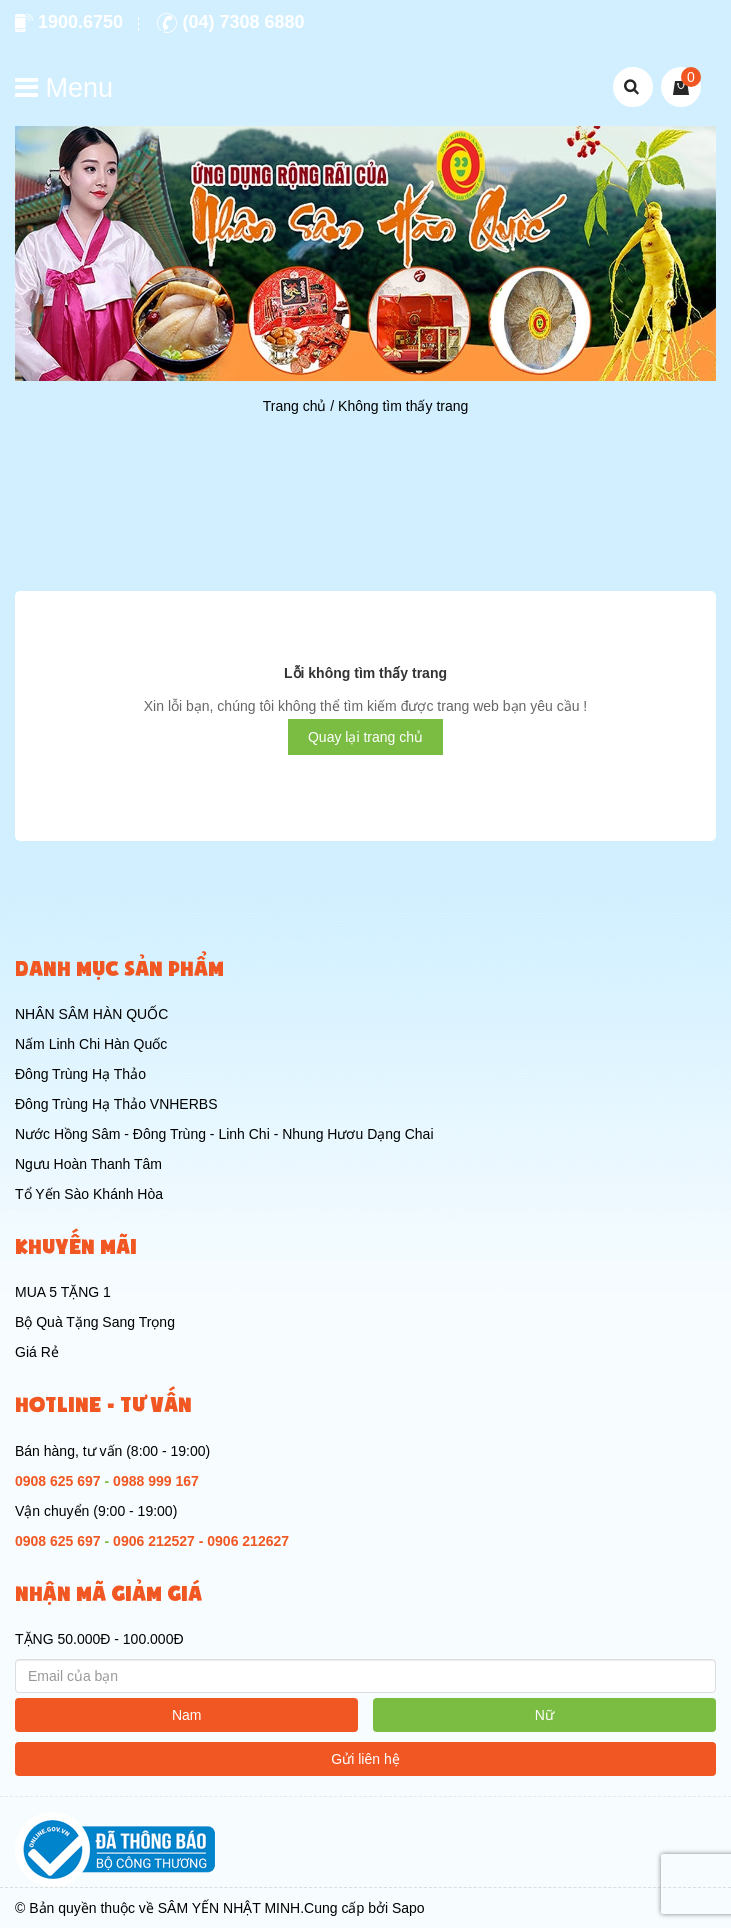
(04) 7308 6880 (230, 22)
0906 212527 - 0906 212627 (201, 1541)
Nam (187, 1715)
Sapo (408, 1908)
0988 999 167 (156, 1481)
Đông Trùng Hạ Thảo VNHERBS (116, 1104)
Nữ (544, 1715)
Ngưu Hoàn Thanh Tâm (88, 1164)
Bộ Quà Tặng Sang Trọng (95, 1322)
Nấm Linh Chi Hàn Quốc (91, 1044)
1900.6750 (69, 22)
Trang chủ (295, 406)
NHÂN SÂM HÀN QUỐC (91, 1014)
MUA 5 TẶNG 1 (63, 1292)
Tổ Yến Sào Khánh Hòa (89, 1194)
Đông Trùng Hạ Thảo (80, 1074)
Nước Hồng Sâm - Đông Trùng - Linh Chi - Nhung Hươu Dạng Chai (224, 1134)
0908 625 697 (58, 1481)
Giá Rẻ (37, 1352)
